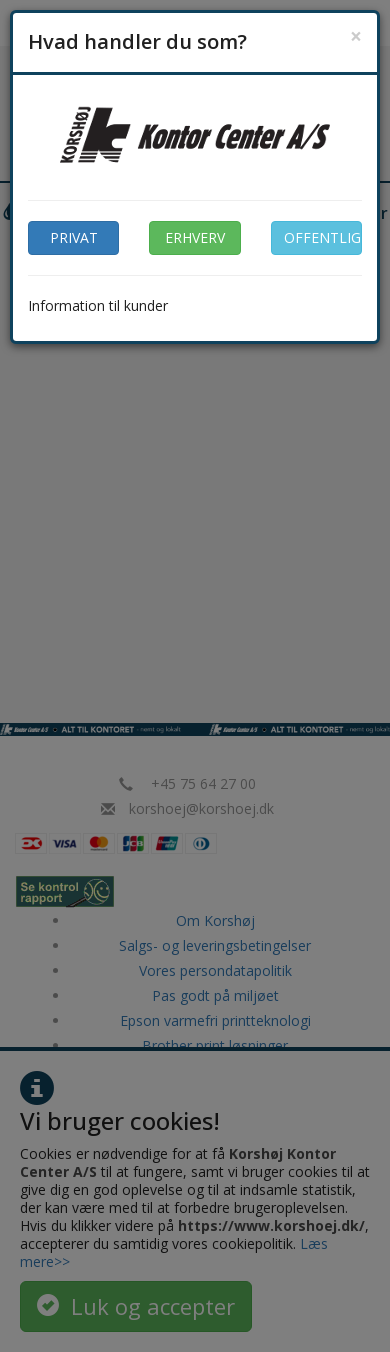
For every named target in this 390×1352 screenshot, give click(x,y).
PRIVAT (74, 237)
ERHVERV (195, 237)
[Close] (356, 36)
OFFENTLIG (322, 237)
